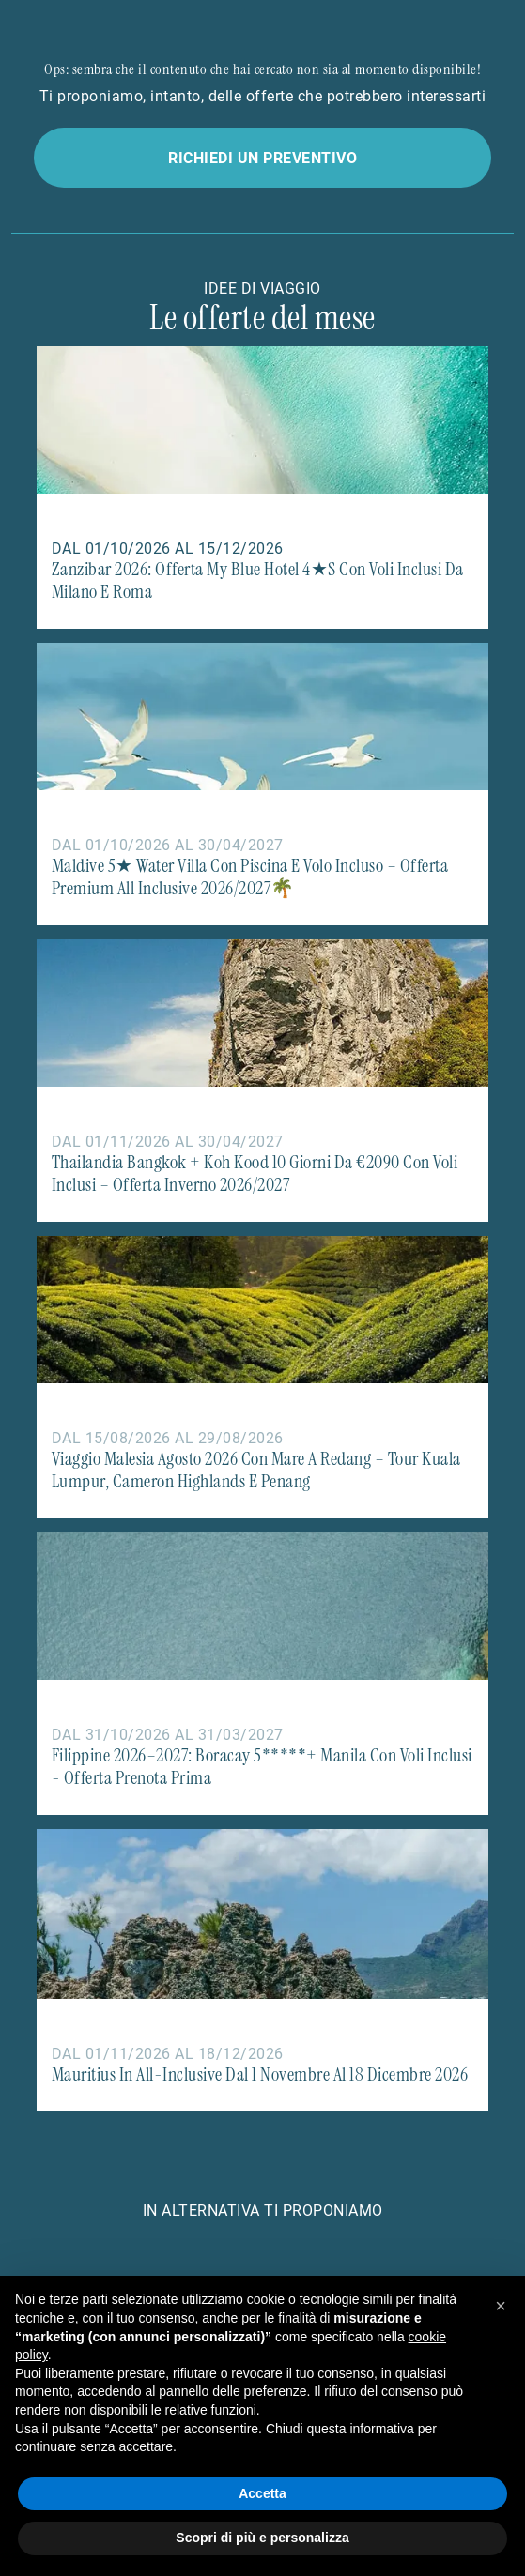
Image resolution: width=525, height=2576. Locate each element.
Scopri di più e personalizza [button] (262, 2537)
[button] (501, 2306)
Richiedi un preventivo (262, 157)
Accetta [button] (262, 2493)
